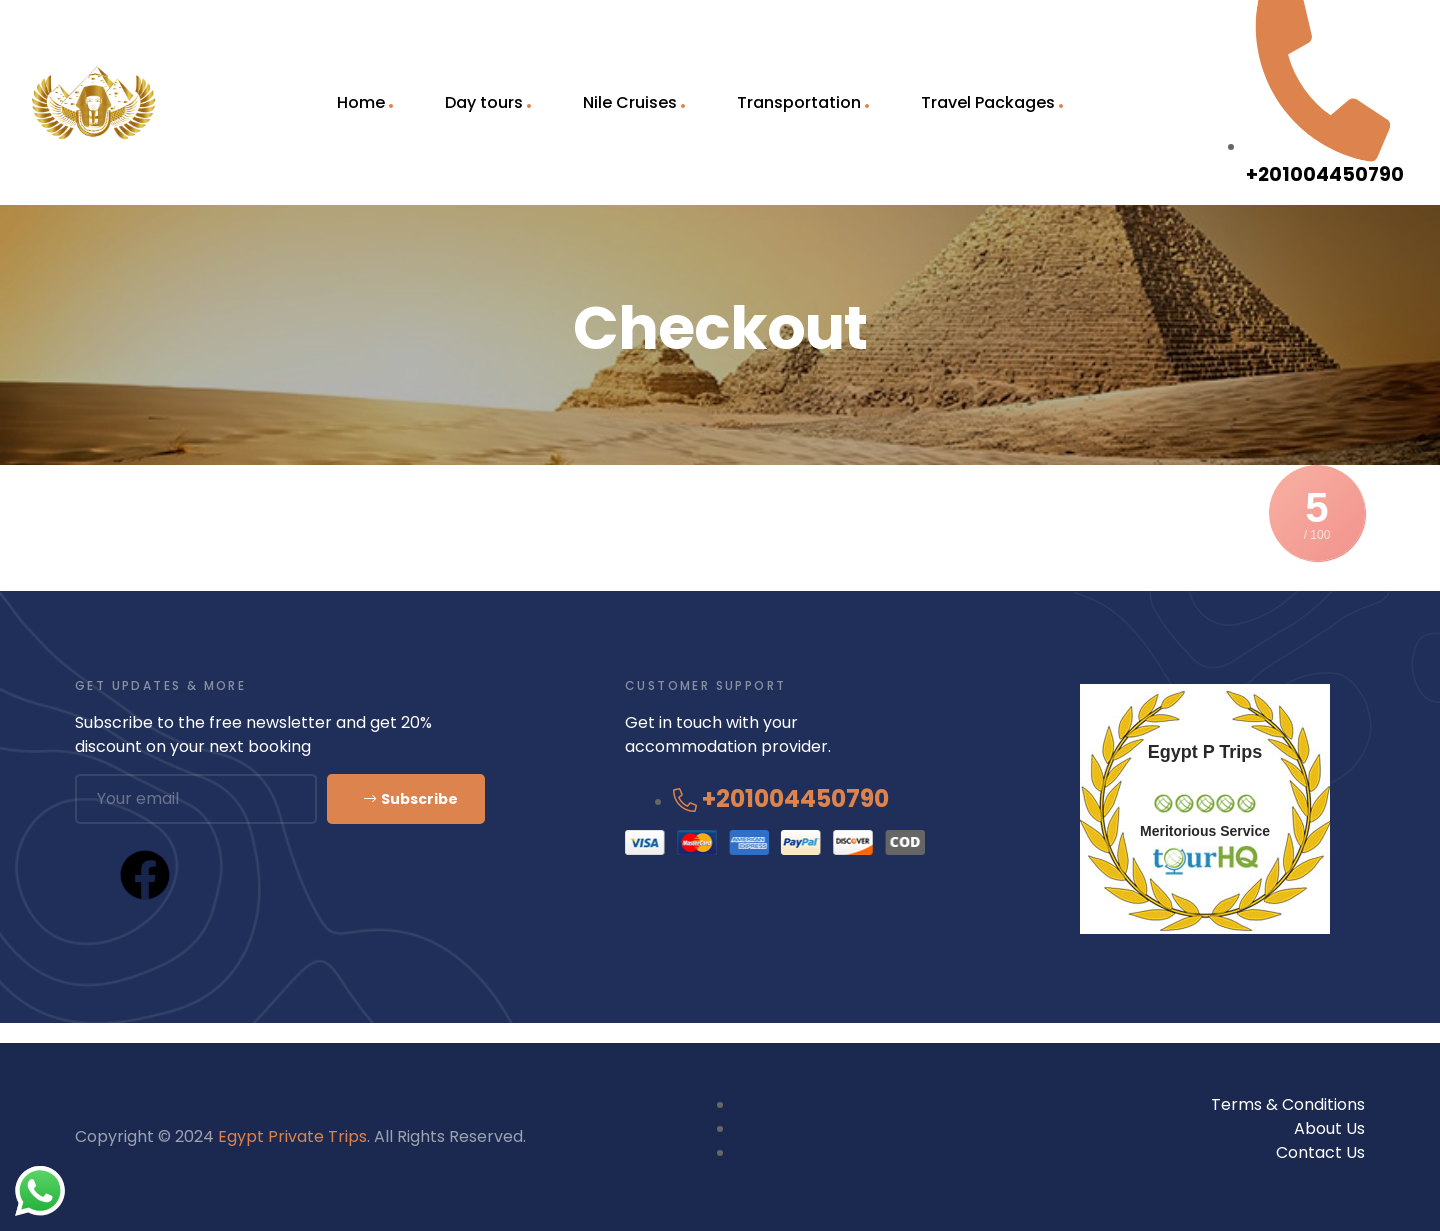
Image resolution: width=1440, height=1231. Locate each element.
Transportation (799, 102)
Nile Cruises (630, 102)
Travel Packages (988, 102)
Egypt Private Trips (292, 1136)
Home (361, 102)
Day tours (484, 102)
